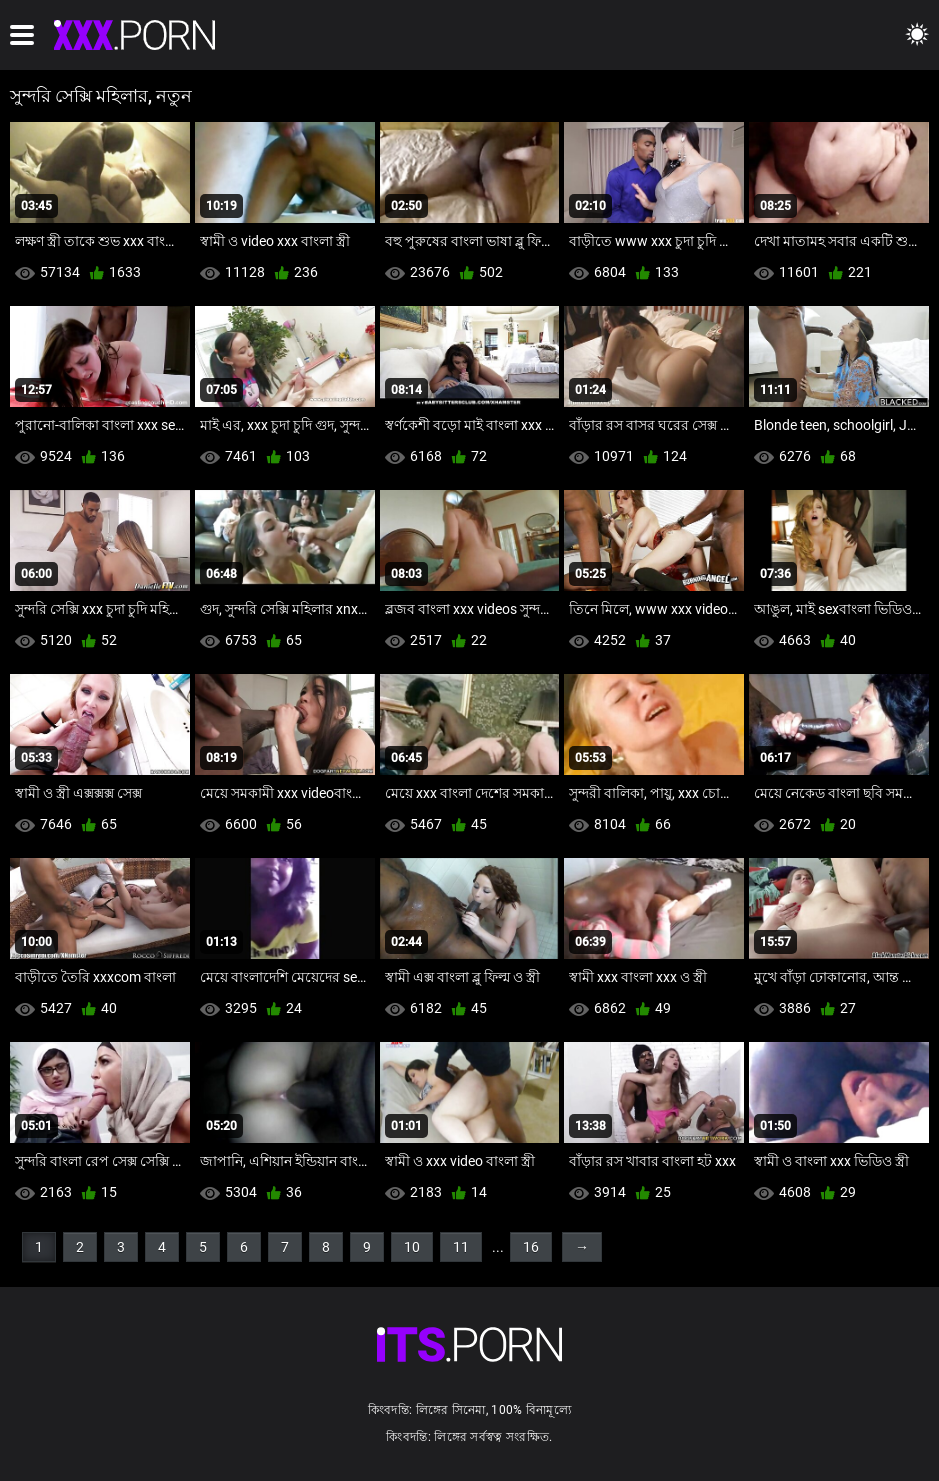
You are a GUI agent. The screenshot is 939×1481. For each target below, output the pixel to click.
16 (531, 1247)
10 (412, 1247)
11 (461, 1247)
